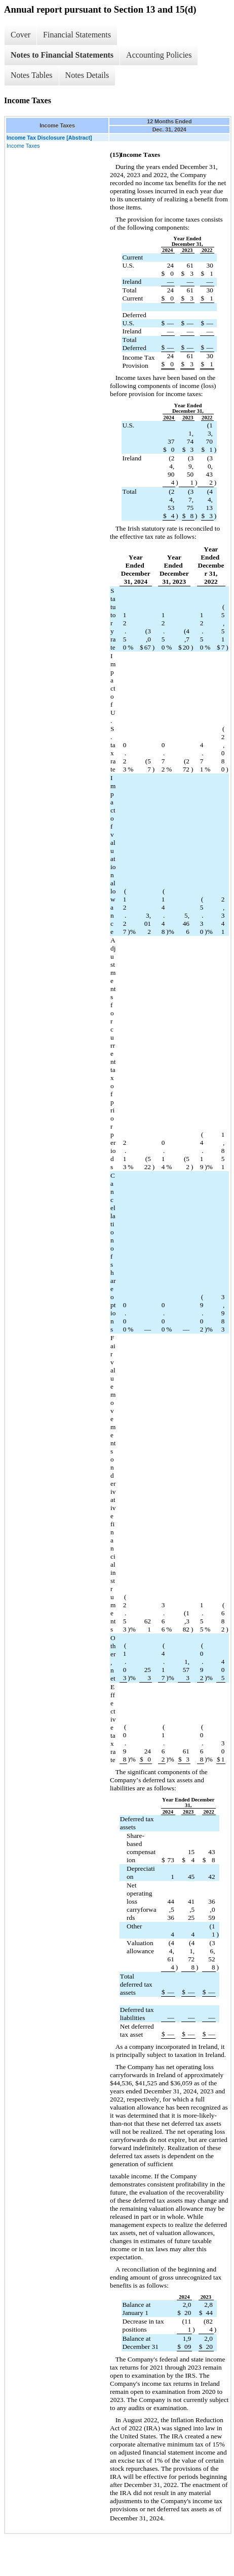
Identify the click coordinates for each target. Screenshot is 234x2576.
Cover (20, 34)
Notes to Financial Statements (62, 55)
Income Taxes (23, 146)
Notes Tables (32, 75)
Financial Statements (77, 34)
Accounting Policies (158, 55)
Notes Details (87, 75)
